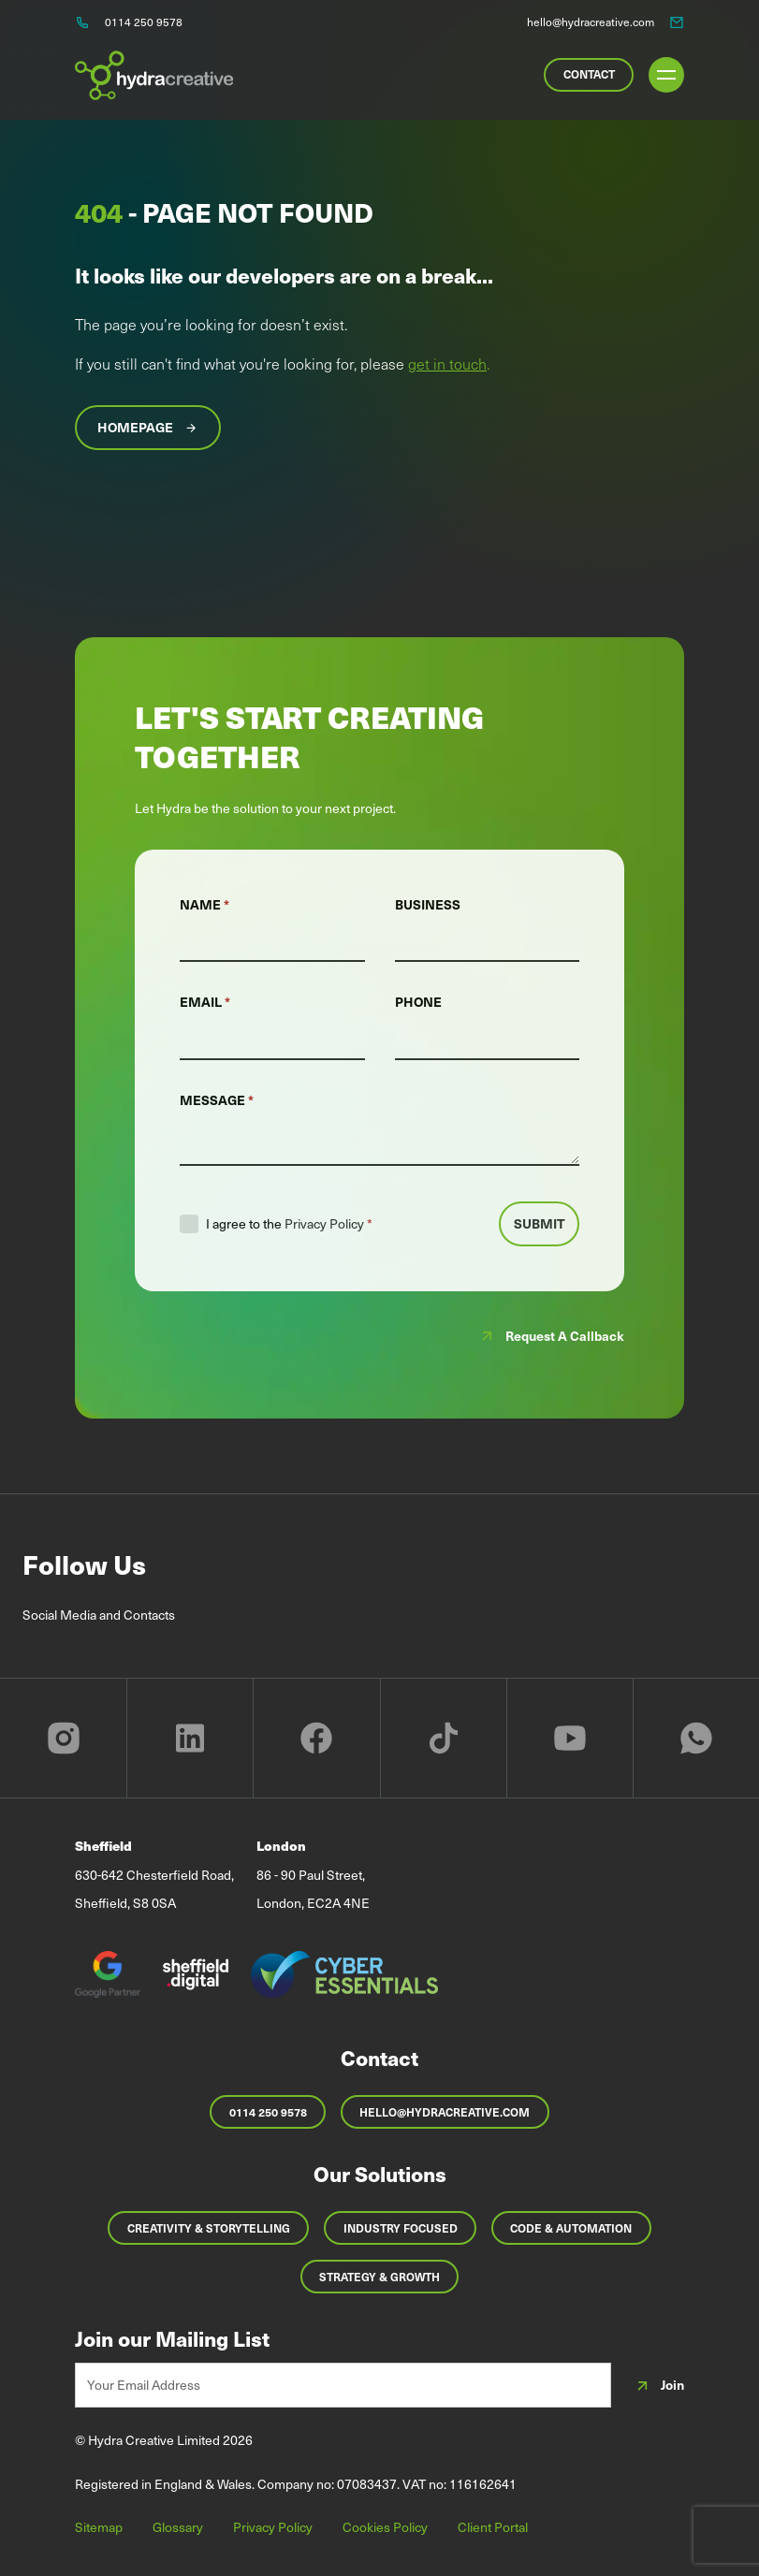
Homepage (147, 427)
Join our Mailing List (172, 2338)
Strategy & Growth (379, 2276)
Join (659, 2385)
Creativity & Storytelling (208, 2227)
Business (427, 904)
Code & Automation (571, 2227)
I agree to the (289, 1224)
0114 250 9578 (268, 2111)
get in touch (447, 363)
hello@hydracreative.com (444, 2111)
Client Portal (493, 2527)
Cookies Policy (385, 2527)
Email (205, 1001)
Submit (539, 1223)
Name (204, 904)
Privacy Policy (324, 1223)
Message (217, 1100)
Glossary (178, 2527)
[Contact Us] (589, 75)
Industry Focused (400, 2227)
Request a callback (551, 1335)
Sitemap (99, 2527)
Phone (418, 1001)
